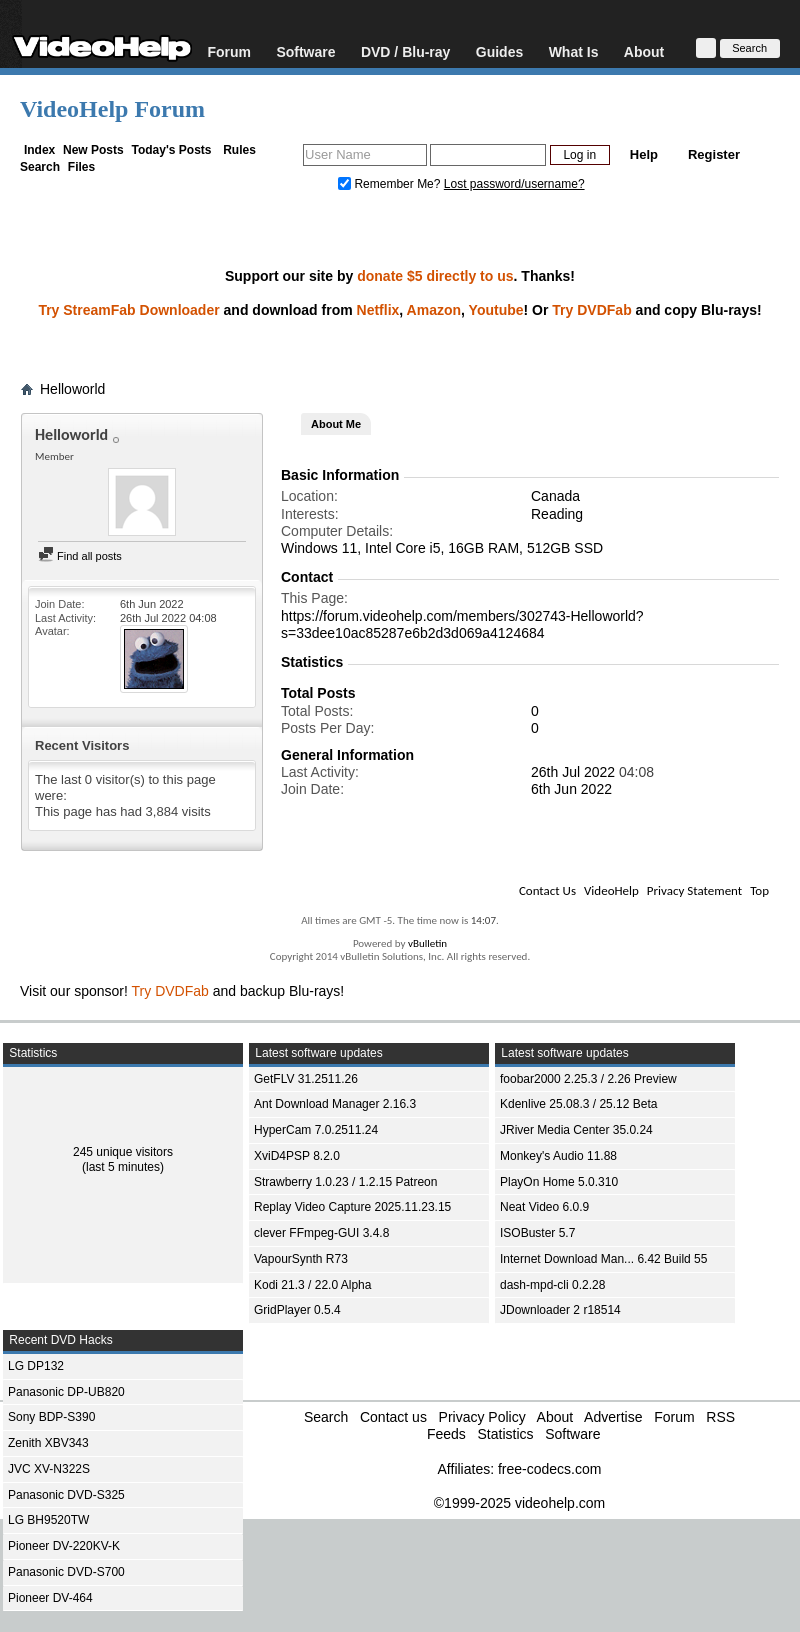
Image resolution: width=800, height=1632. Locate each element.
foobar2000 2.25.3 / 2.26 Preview (588, 1079)
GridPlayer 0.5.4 (297, 1310)
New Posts (93, 150)
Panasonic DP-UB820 (66, 1392)
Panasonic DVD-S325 (66, 1495)
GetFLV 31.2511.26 (306, 1079)
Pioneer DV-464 (50, 1598)
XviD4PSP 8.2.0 (297, 1156)
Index (39, 150)
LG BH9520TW (48, 1520)
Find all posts (80, 556)
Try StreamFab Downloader (128, 310)
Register (714, 154)
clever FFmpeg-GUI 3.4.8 (321, 1233)
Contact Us (547, 890)
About (644, 51)
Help (644, 154)
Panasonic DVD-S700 (66, 1572)
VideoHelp (611, 890)
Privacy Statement (694, 890)
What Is (574, 51)
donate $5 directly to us (435, 276)
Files (81, 167)
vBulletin (427, 943)
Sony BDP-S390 (51, 1417)
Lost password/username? (514, 184)
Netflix (378, 310)
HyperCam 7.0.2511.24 (316, 1130)
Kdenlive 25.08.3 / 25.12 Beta (578, 1104)
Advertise (613, 1417)
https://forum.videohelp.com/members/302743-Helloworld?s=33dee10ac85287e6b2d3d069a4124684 (462, 624)
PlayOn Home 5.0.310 (559, 1182)
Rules (239, 150)
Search (40, 167)
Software (305, 51)
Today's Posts (171, 150)
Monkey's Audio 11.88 (558, 1156)
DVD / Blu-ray (405, 51)
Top (759, 890)
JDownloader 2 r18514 (560, 1310)
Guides (499, 51)
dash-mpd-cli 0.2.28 (552, 1285)
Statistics (505, 1434)
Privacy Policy (482, 1417)
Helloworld (72, 389)
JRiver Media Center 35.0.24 (576, 1130)
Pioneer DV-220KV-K (64, 1546)
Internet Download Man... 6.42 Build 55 (603, 1259)
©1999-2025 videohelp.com (519, 1503)
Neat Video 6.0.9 (544, 1207)
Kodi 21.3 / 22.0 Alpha (312, 1285)
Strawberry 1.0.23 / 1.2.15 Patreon (345, 1182)
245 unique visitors (123, 1152)
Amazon (434, 310)
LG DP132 (36, 1366)
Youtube (496, 310)
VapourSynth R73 (301, 1259)
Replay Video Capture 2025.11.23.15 (352, 1207)
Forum (229, 51)
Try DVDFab (591, 310)
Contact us (393, 1417)
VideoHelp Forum (112, 109)
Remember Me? (391, 184)
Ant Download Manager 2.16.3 (335, 1104)
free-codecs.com (549, 1469)
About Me (336, 424)
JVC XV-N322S (49, 1469)
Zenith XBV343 (48, 1443)
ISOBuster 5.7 (537, 1233)
